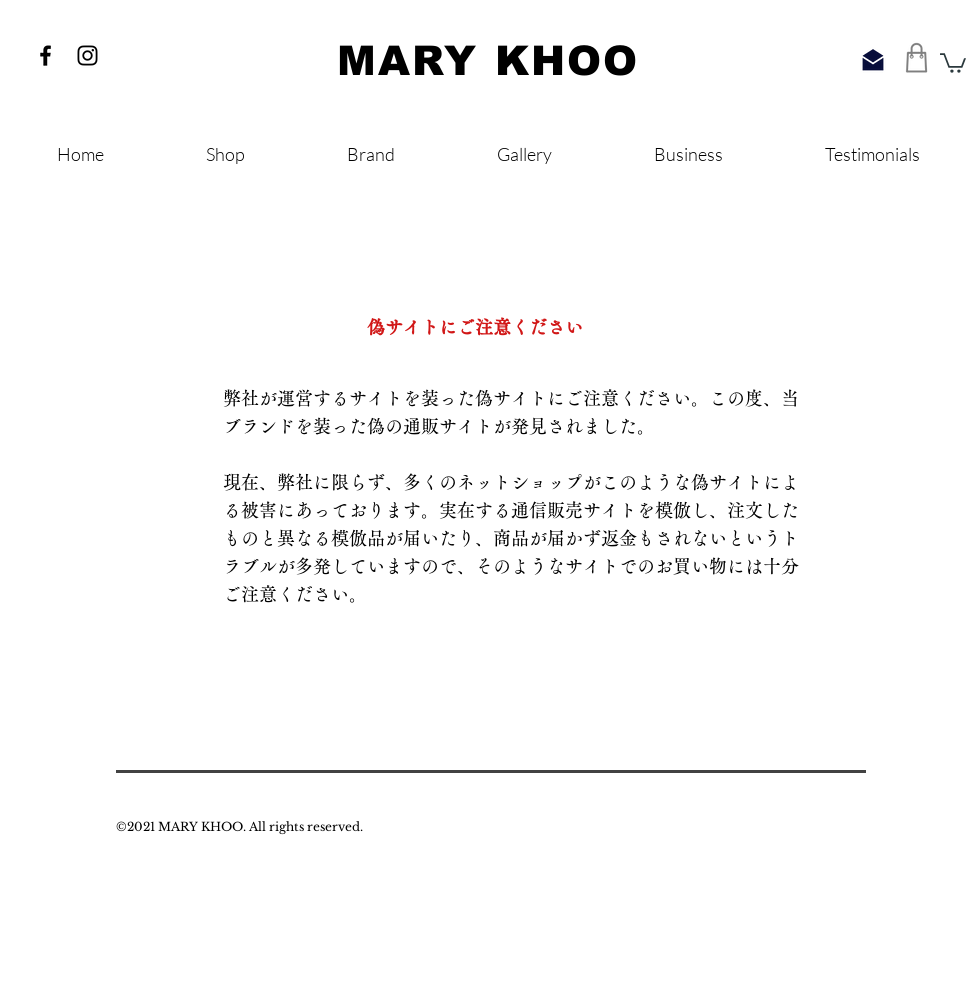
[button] (953, 62)
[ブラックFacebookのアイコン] (45, 55)
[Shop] (917, 57)
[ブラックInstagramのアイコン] (87, 55)
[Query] (873, 60)
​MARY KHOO (487, 61)
